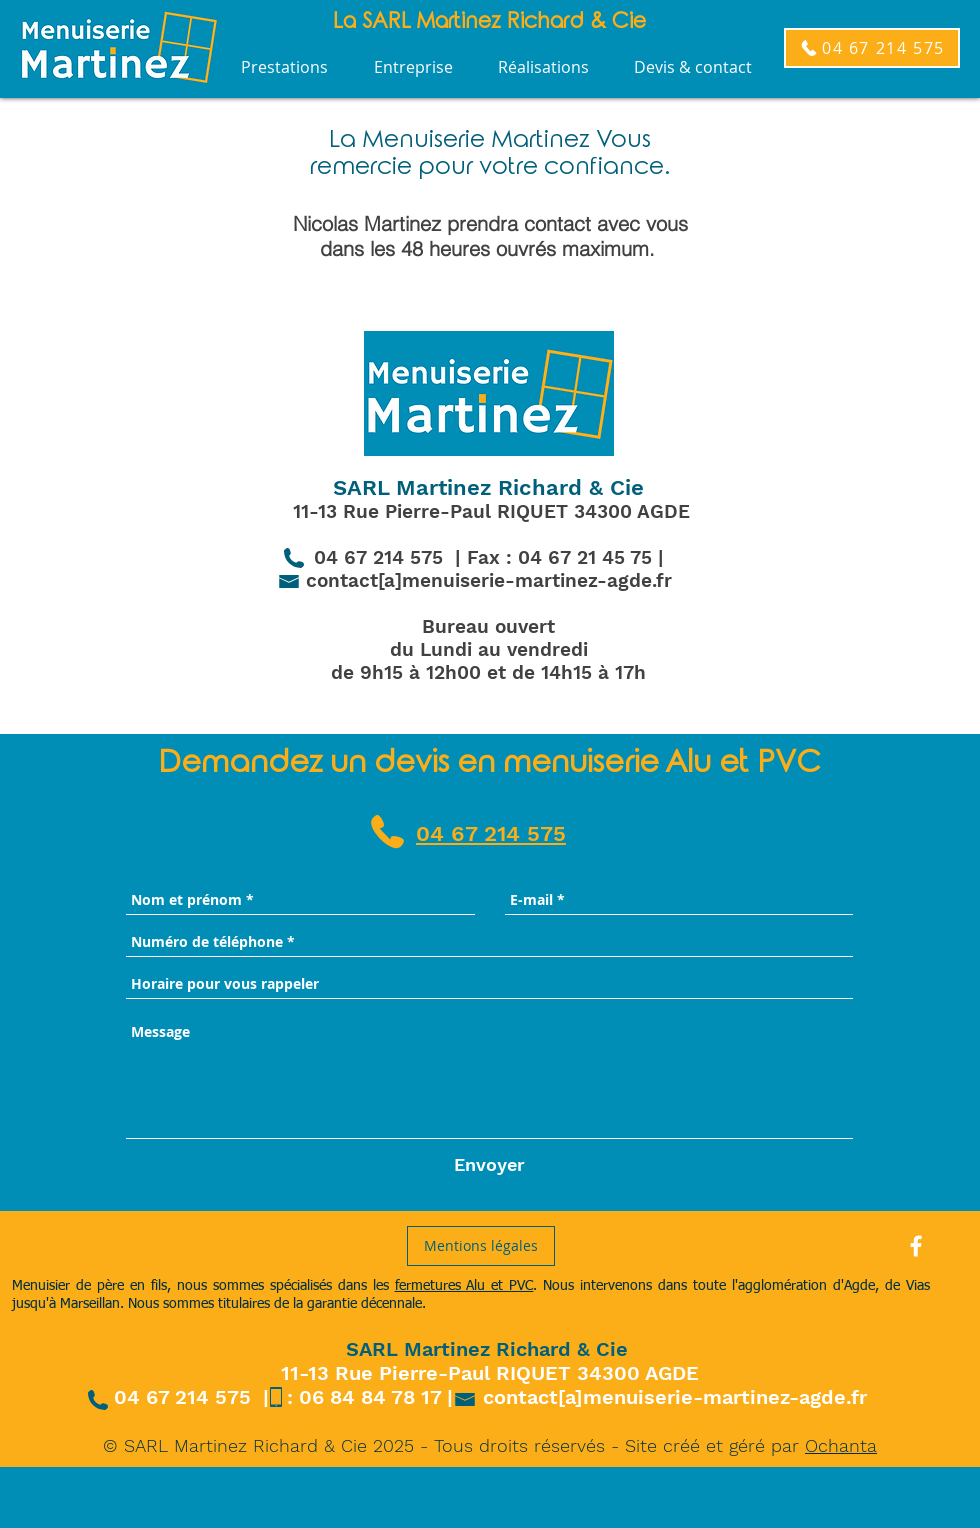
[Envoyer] (489, 1164)
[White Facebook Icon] (916, 1246)
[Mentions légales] (481, 1246)
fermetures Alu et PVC (464, 1286)
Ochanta (841, 1445)
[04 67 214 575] (872, 48)
